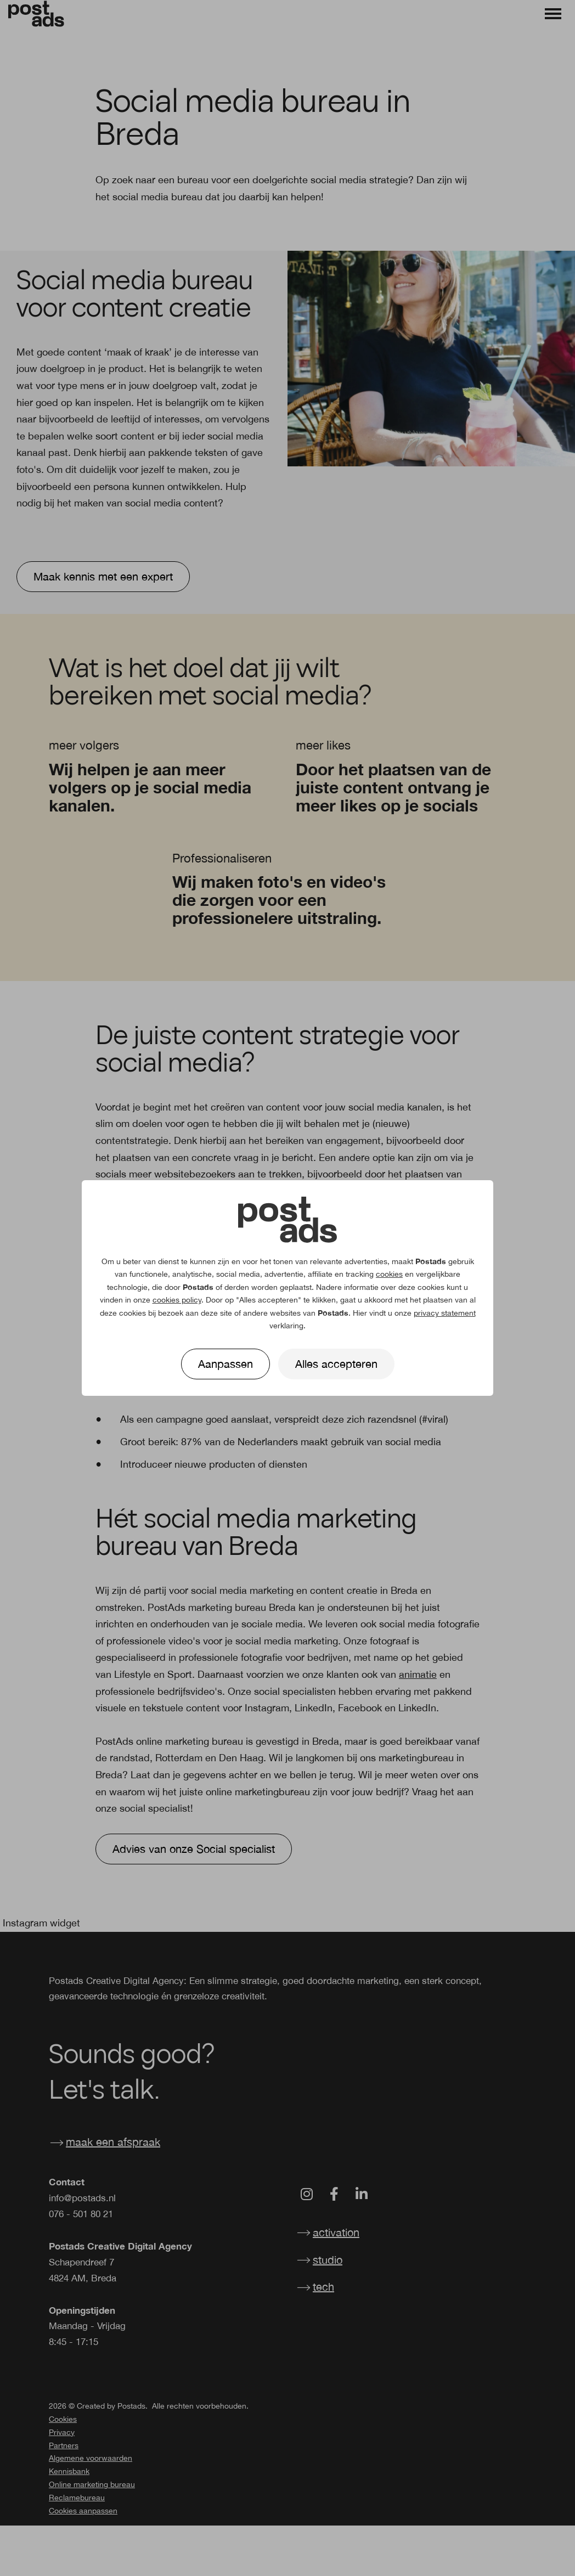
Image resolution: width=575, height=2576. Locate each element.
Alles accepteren (336, 1363)
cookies (389, 1274)
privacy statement (445, 1313)
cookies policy (177, 1299)
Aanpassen (225, 1363)
